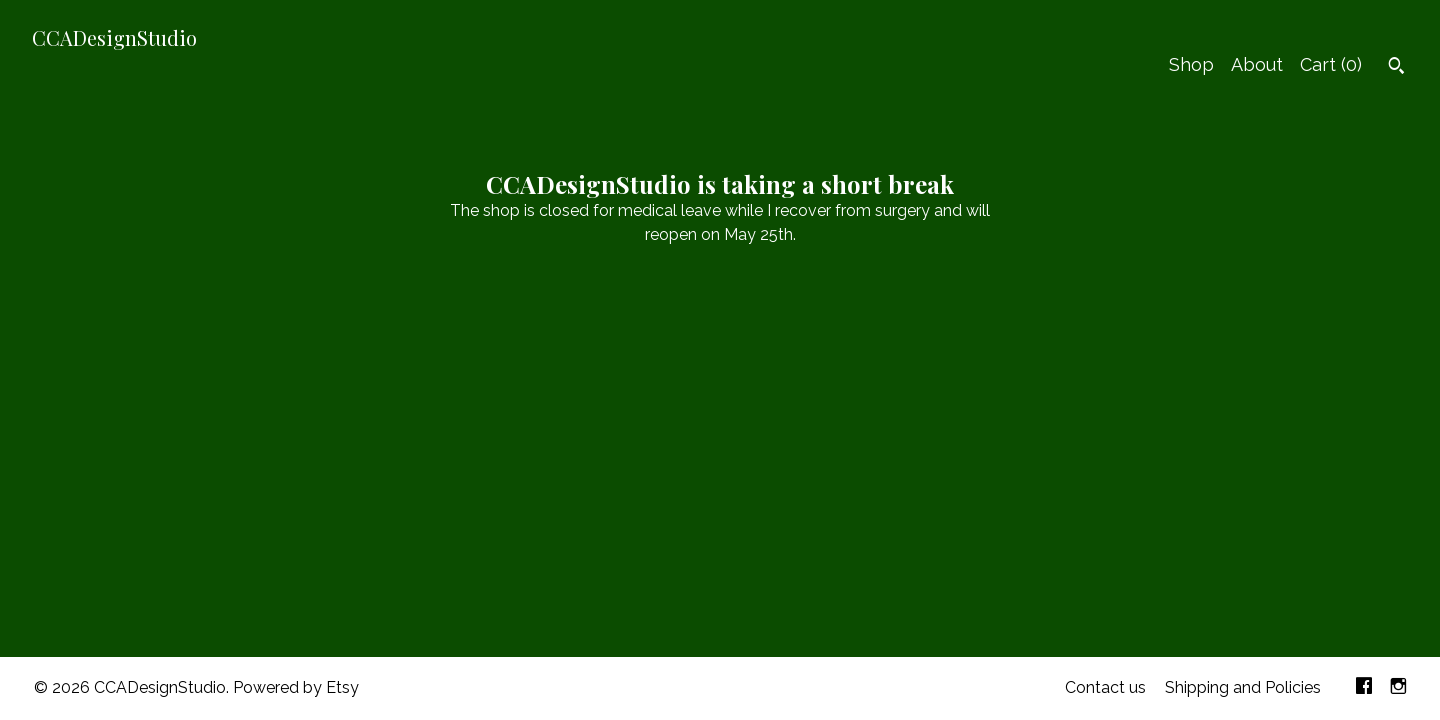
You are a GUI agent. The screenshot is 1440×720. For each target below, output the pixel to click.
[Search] (1396, 68)
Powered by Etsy (296, 687)
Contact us (1105, 687)
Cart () (1331, 64)
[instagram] (1398, 688)
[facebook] (1364, 688)
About (1257, 64)
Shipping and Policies (1243, 687)
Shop (1191, 64)
